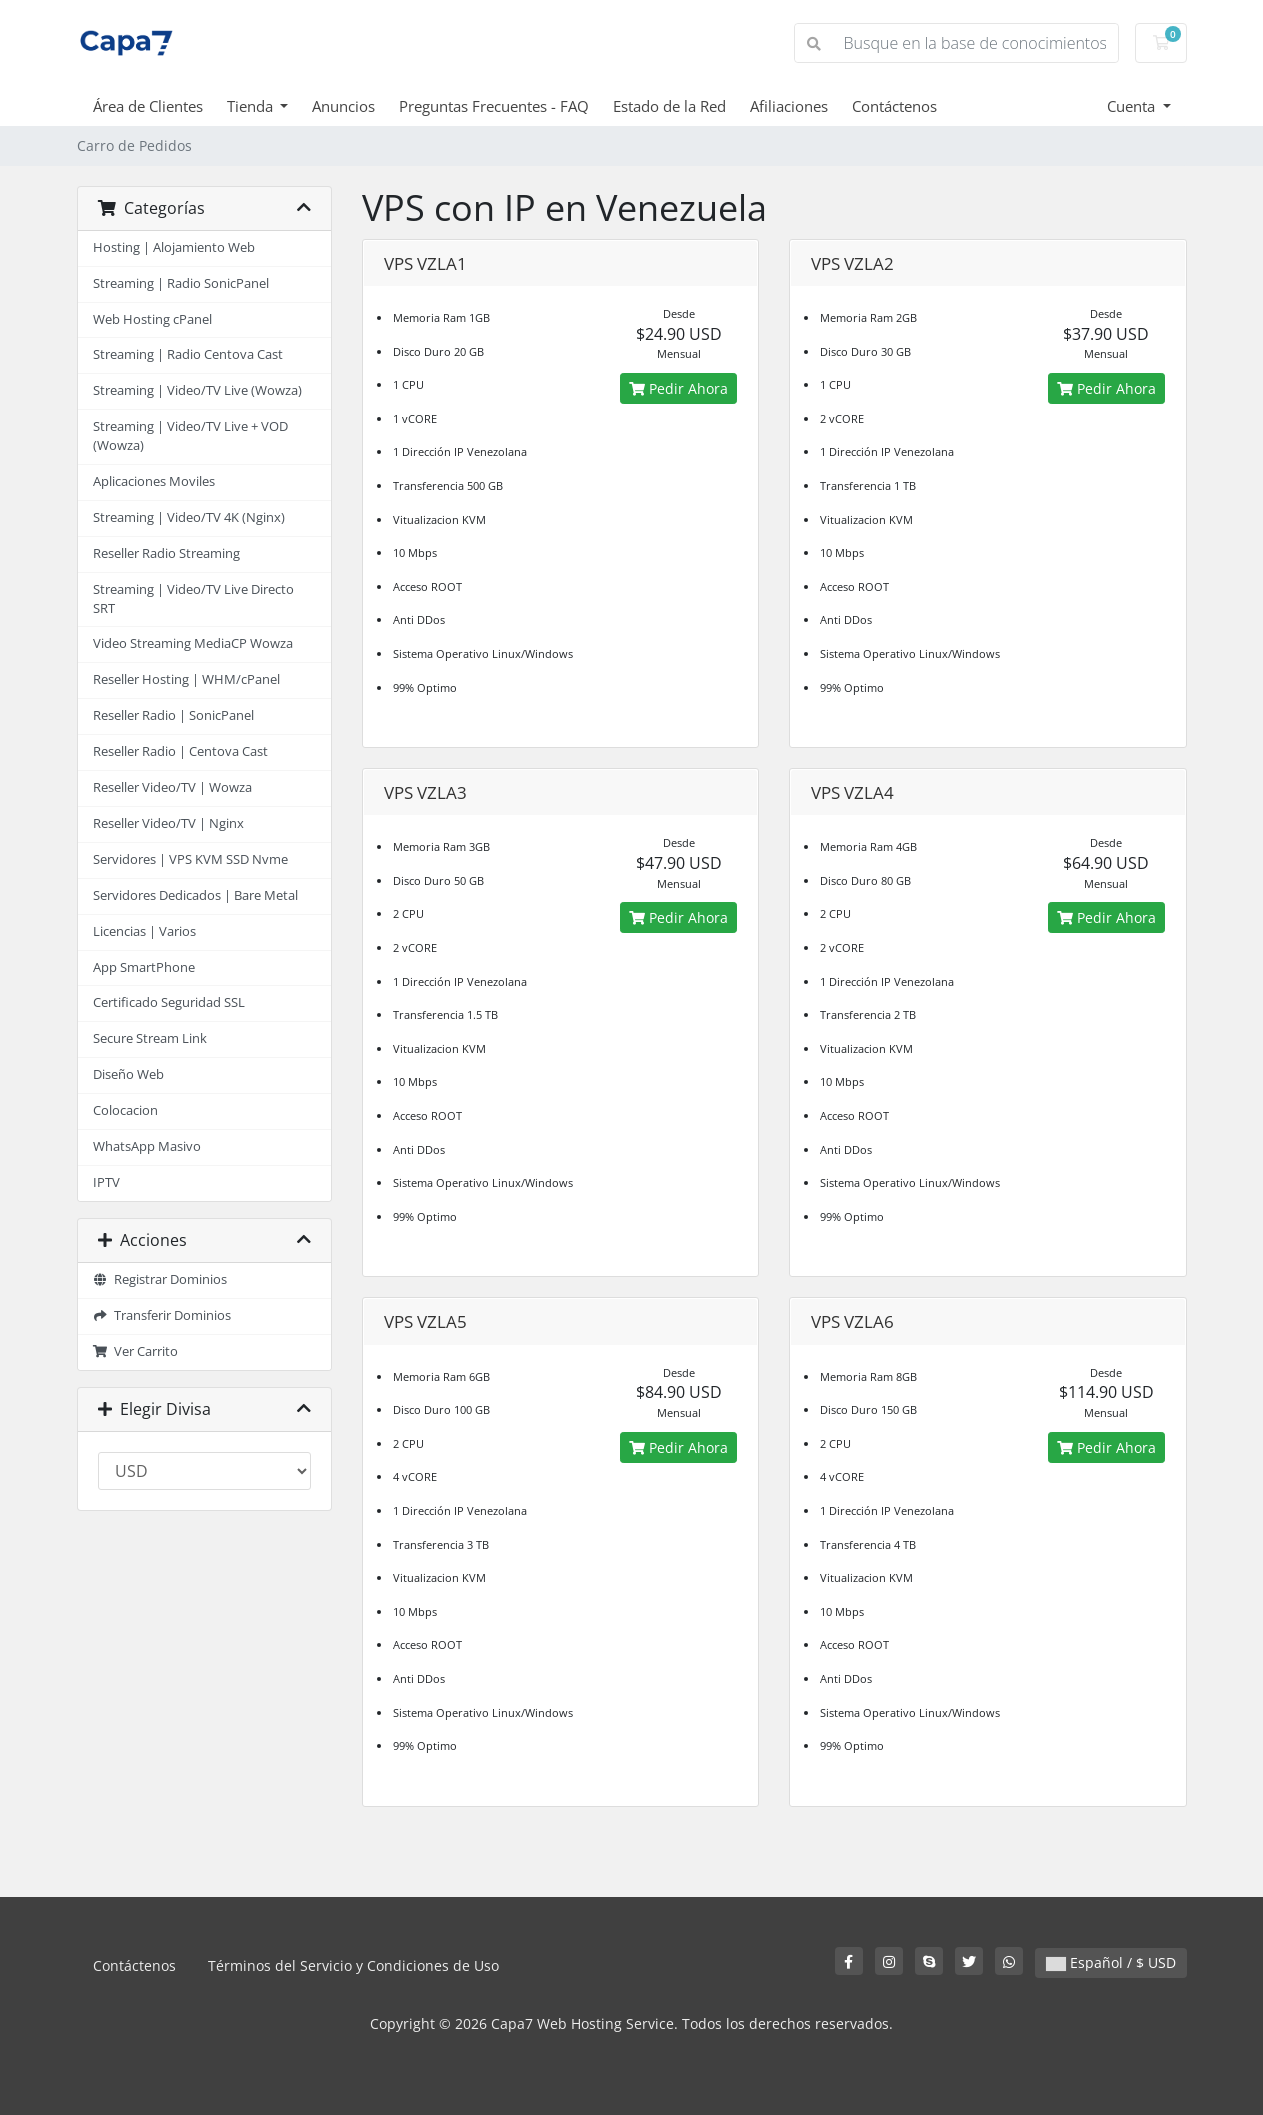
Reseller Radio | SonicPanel (173, 715)
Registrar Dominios (160, 1279)
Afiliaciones (789, 106)
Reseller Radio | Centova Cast (180, 751)
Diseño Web (128, 1074)
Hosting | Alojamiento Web (174, 247)
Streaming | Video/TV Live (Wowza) (197, 390)
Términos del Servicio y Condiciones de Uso (353, 1965)
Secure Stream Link (150, 1038)
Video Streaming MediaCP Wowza (193, 643)
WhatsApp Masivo (147, 1146)
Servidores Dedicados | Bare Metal (195, 895)
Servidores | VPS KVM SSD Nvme (190, 859)
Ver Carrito (136, 1351)
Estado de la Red (669, 106)
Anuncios (343, 106)
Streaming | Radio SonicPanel (181, 283)
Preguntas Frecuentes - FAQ (494, 106)
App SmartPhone (144, 967)
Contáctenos (894, 106)
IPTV (106, 1182)
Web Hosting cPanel (152, 319)
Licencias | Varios (144, 931)
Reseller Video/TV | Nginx (168, 823)
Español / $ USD (1111, 1962)
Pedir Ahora (678, 388)
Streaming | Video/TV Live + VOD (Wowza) (190, 436)
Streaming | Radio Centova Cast (188, 354)
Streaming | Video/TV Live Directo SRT (193, 599)
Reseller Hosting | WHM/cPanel (186, 679)
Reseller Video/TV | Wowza (172, 787)
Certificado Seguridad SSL (169, 1002)
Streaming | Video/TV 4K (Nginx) (189, 517)
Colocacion (125, 1110)
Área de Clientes (148, 106)
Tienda (252, 106)
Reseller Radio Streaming (166, 553)
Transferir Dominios (162, 1315)
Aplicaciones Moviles (154, 481)
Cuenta (1133, 106)
